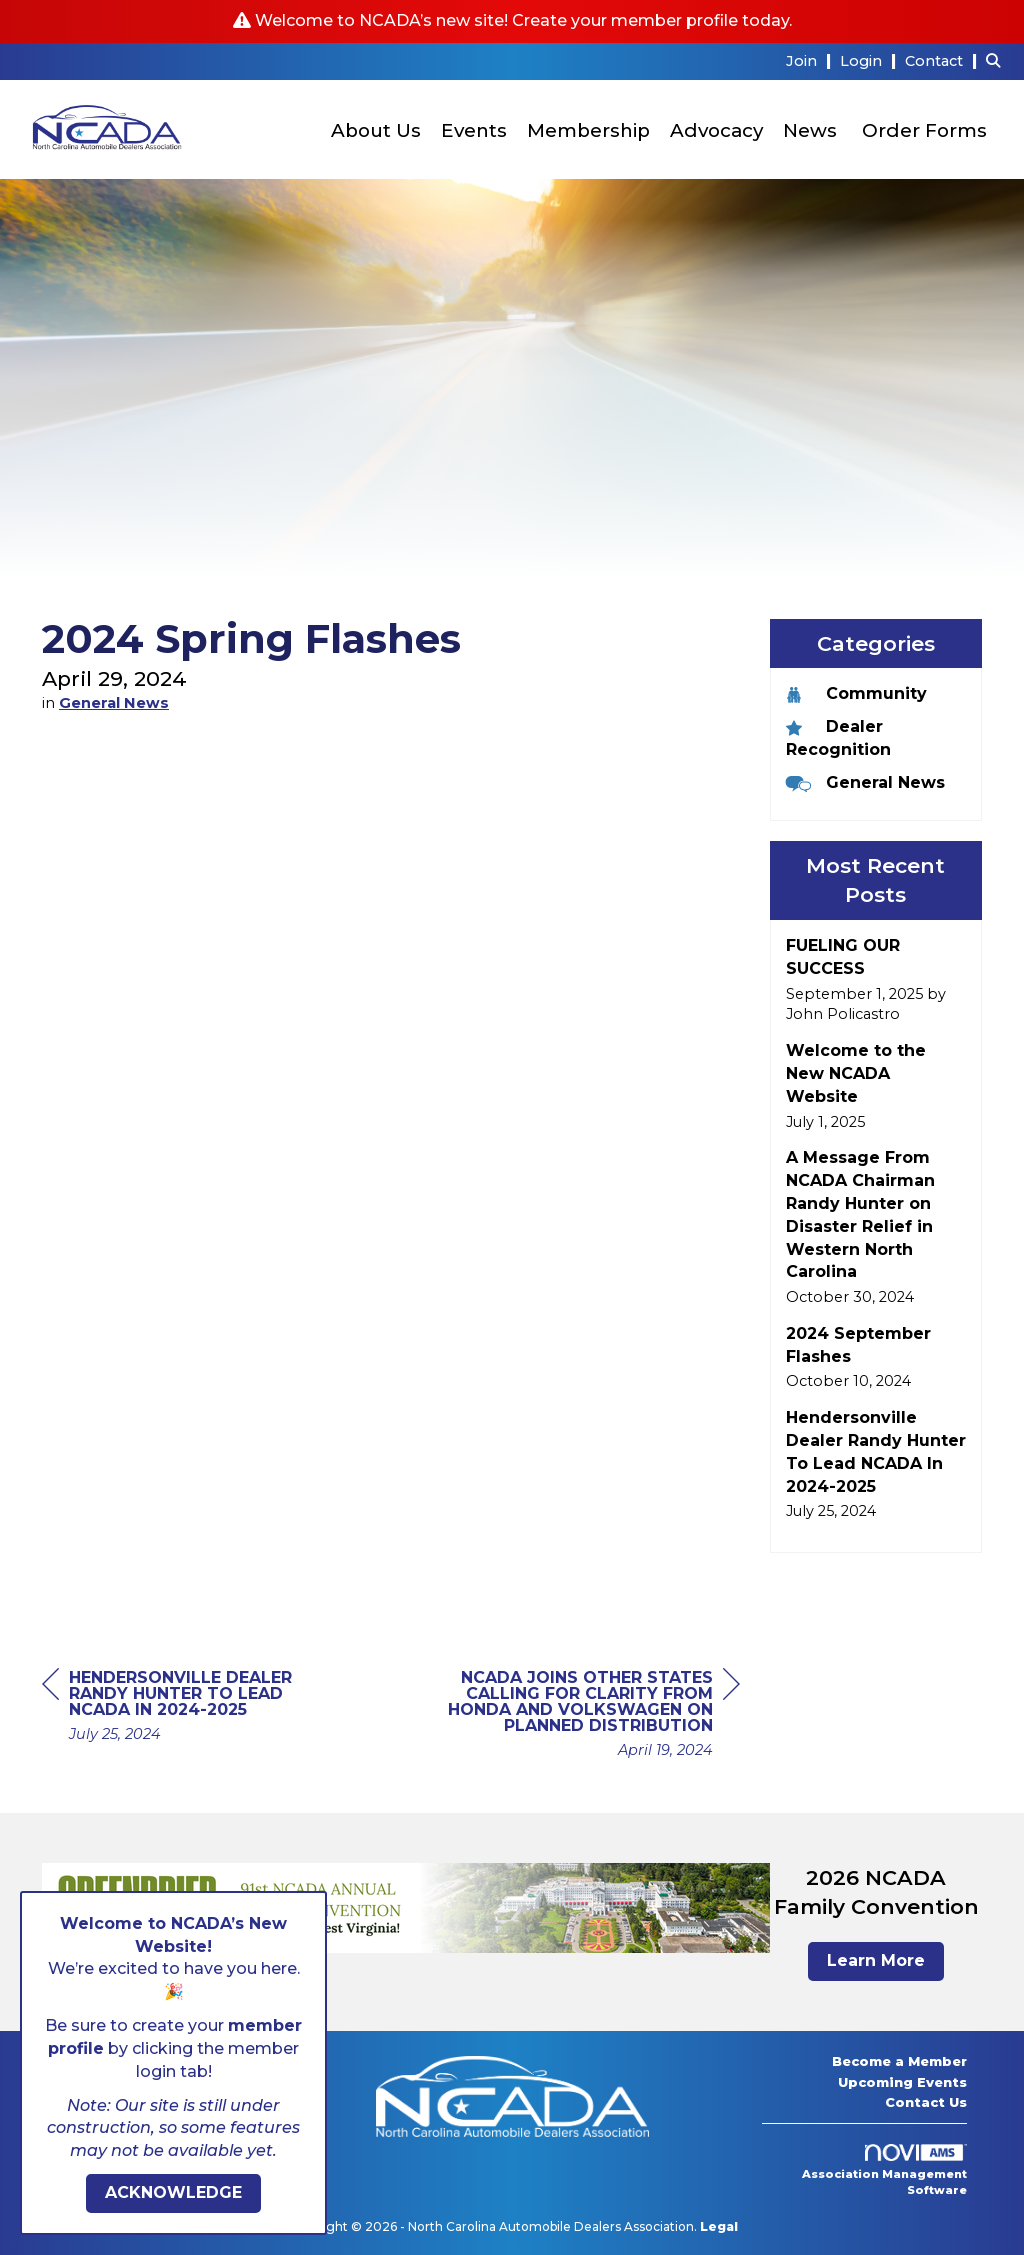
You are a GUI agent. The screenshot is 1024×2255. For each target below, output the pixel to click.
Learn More (876, 1960)
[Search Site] (997, 60)
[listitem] (811, 60)
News (810, 130)
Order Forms (924, 130)
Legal (719, 2226)
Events (474, 130)
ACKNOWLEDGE (173, 2192)
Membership (588, 130)
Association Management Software (884, 2171)
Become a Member (899, 2061)
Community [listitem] (856, 693)
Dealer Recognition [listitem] (838, 738)
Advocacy (716, 130)
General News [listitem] (865, 782)
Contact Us (926, 2102)
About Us (376, 130)
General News (114, 703)
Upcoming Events (902, 2082)
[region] (590, 1716)
